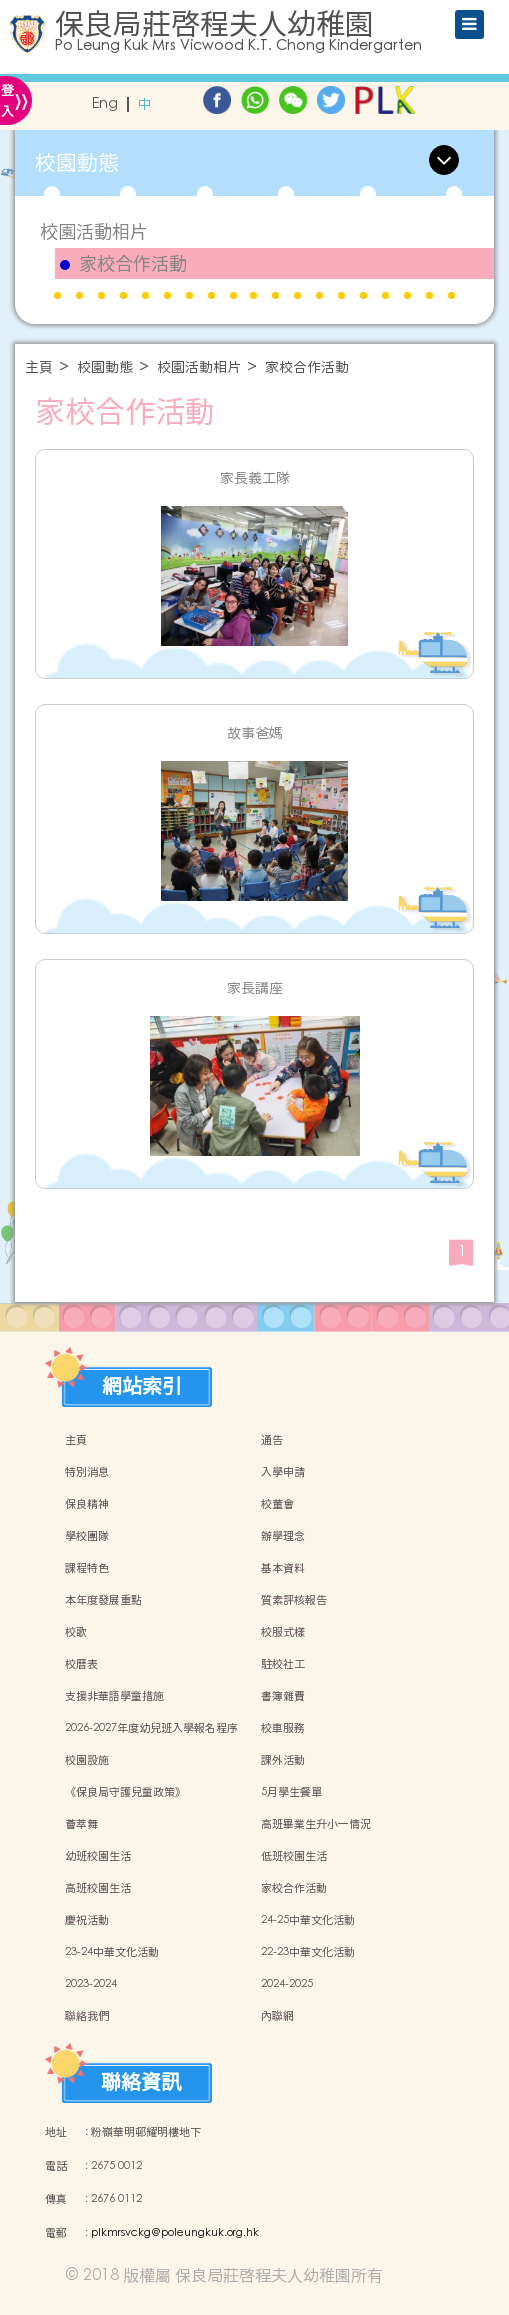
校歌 (76, 1632)
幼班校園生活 (98, 1856)
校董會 (277, 1504)
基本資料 (283, 1568)
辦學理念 (283, 1536)
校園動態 (105, 367)
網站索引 (142, 1381)
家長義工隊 (255, 478)
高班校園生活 (98, 1888)
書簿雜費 (283, 1696)
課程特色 (87, 1568)
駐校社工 (283, 1664)
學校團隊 (87, 1536)
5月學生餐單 (291, 1792)
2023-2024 (91, 1984)
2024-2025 (287, 1984)
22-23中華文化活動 (308, 1952)
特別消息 (87, 1472)
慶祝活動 (87, 1920)
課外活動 (283, 1760)
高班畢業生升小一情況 (316, 1824)
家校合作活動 (133, 264)
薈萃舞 (81, 1824)
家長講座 (255, 988)
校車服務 (283, 1728)
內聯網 (277, 2016)
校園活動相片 (94, 231)
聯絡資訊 (141, 2077)
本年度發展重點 (103, 1600)
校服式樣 (283, 1632)
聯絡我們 (87, 2016)
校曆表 (81, 1664)
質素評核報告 (294, 1600)
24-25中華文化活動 (308, 1920)
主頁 (39, 367)
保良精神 (87, 1504)
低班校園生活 (294, 1856)
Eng (105, 104)
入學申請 (283, 1472)
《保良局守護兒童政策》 (125, 1792)
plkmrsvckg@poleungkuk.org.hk (175, 2233)
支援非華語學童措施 (114, 1696)
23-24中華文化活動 (112, 1952)
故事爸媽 (255, 733)
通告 (272, 1440)
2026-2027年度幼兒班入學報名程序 (151, 1728)
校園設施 (87, 1760)
